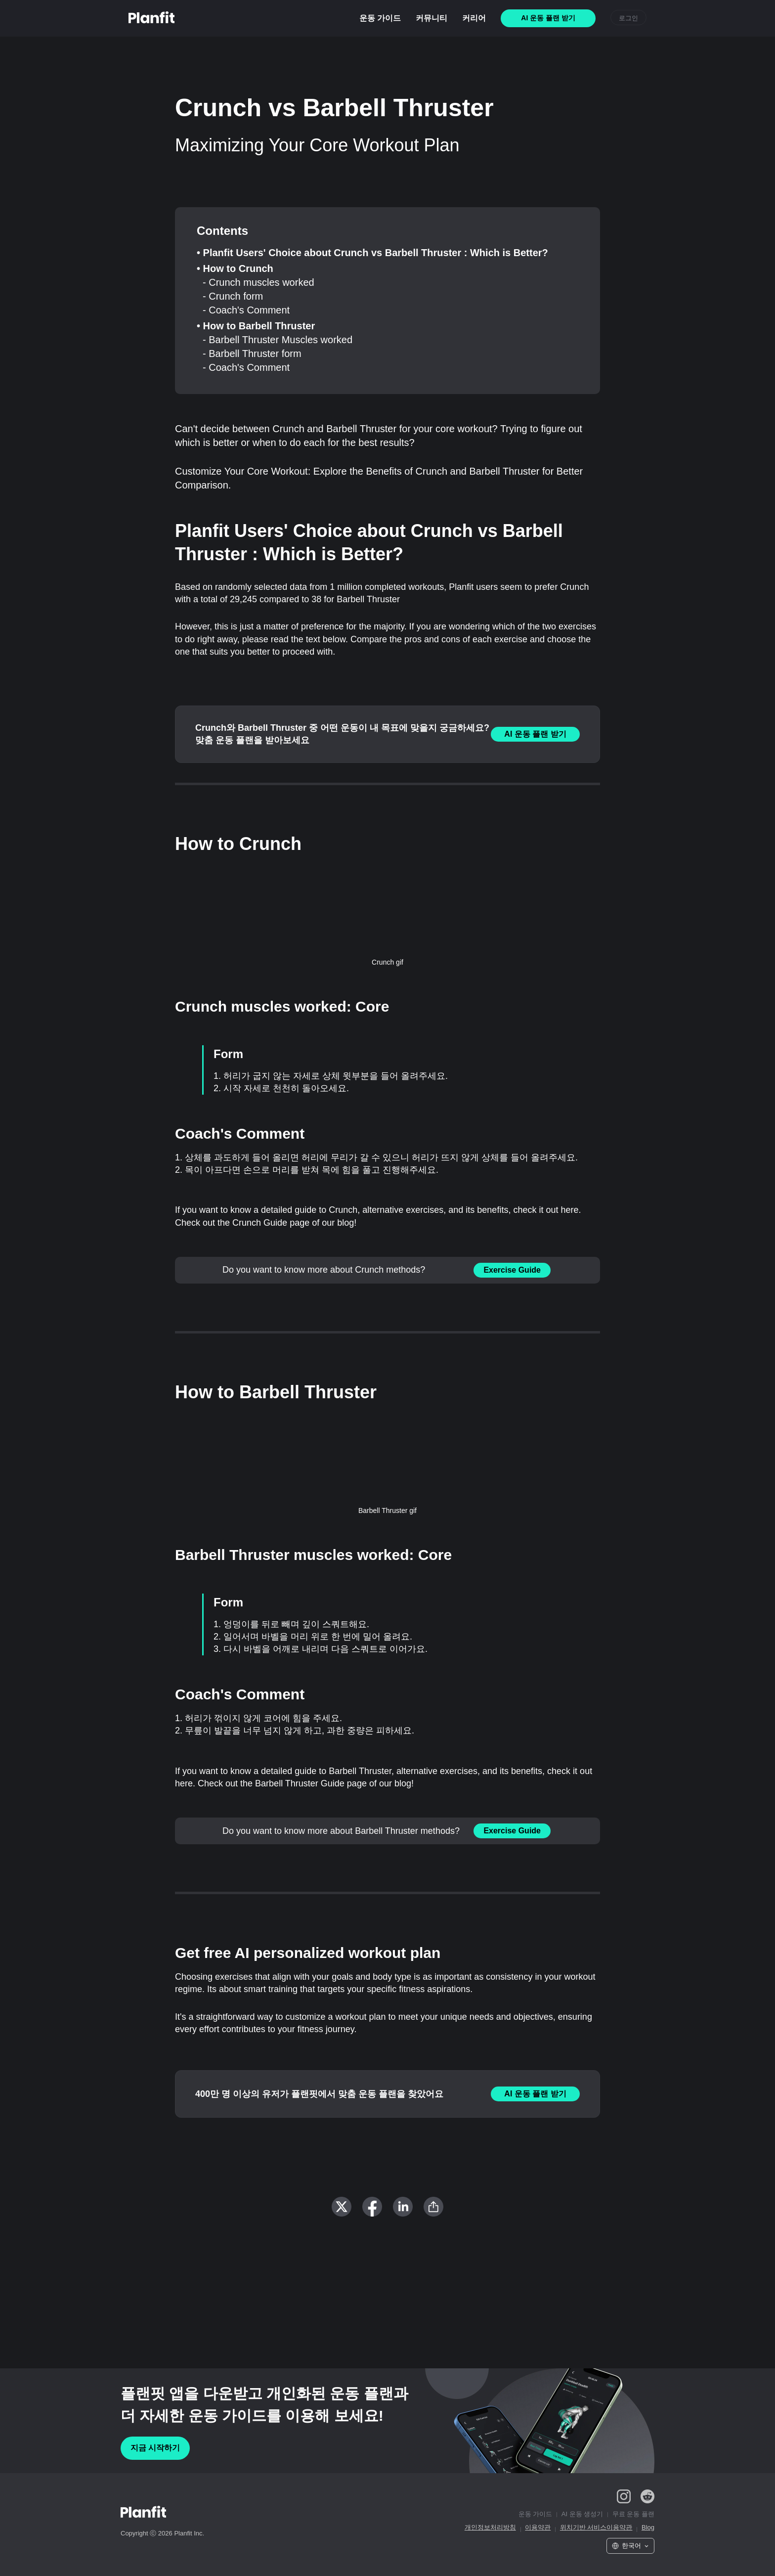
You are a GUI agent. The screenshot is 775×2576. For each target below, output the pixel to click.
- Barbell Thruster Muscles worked (277, 339)
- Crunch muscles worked (258, 282)
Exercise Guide (512, 1270)
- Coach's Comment (246, 310)
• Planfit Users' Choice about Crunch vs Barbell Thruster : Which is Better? (372, 252)
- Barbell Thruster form (252, 353)
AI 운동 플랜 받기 (535, 734)
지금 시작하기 (155, 2447)
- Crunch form (233, 296)
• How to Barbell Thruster (256, 325)
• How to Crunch (235, 268)
